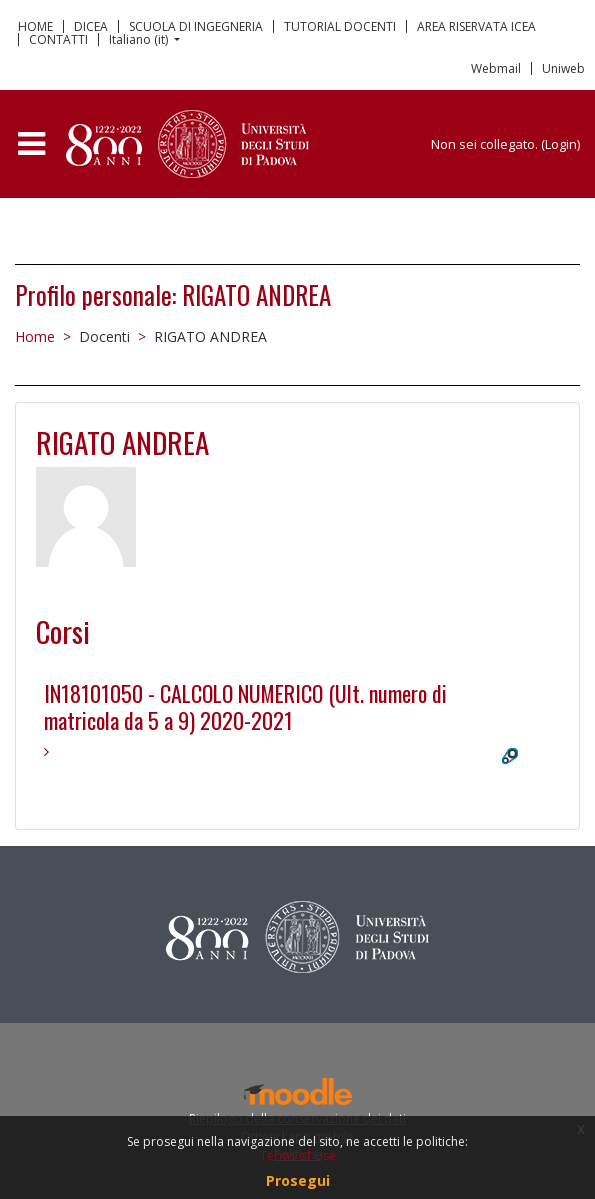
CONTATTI (58, 39)
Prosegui (298, 1180)
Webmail (496, 68)
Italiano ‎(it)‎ (140, 39)
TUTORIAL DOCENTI (340, 26)
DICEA (91, 26)
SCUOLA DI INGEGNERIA (196, 26)
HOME (35, 26)
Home (35, 336)
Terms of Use (298, 1155)
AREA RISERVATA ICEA (476, 26)
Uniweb (563, 68)
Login (561, 144)
